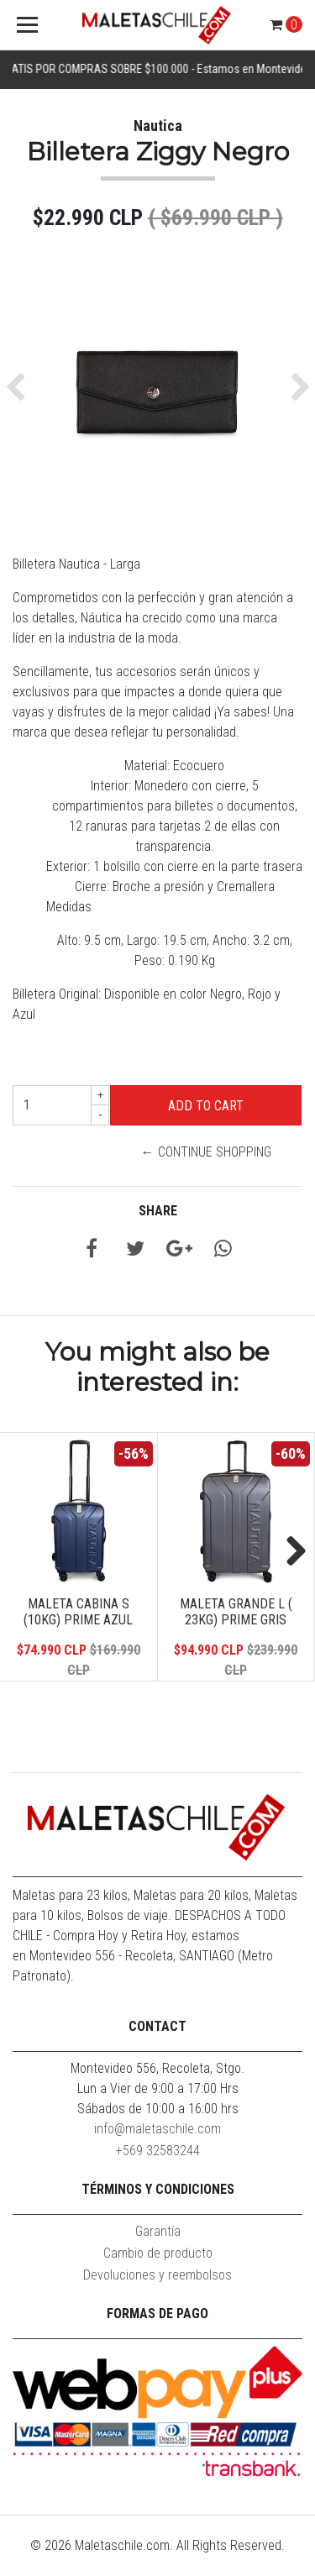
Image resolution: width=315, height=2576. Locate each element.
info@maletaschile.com (157, 2129)
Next (290, 1552)
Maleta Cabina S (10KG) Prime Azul (78, 1612)
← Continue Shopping (206, 1152)
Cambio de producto (158, 2253)
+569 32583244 (158, 2151)
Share (158, 1211)
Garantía (158, 2231)
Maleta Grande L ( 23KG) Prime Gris (236, 1612)
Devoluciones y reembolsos (157, 2275)
